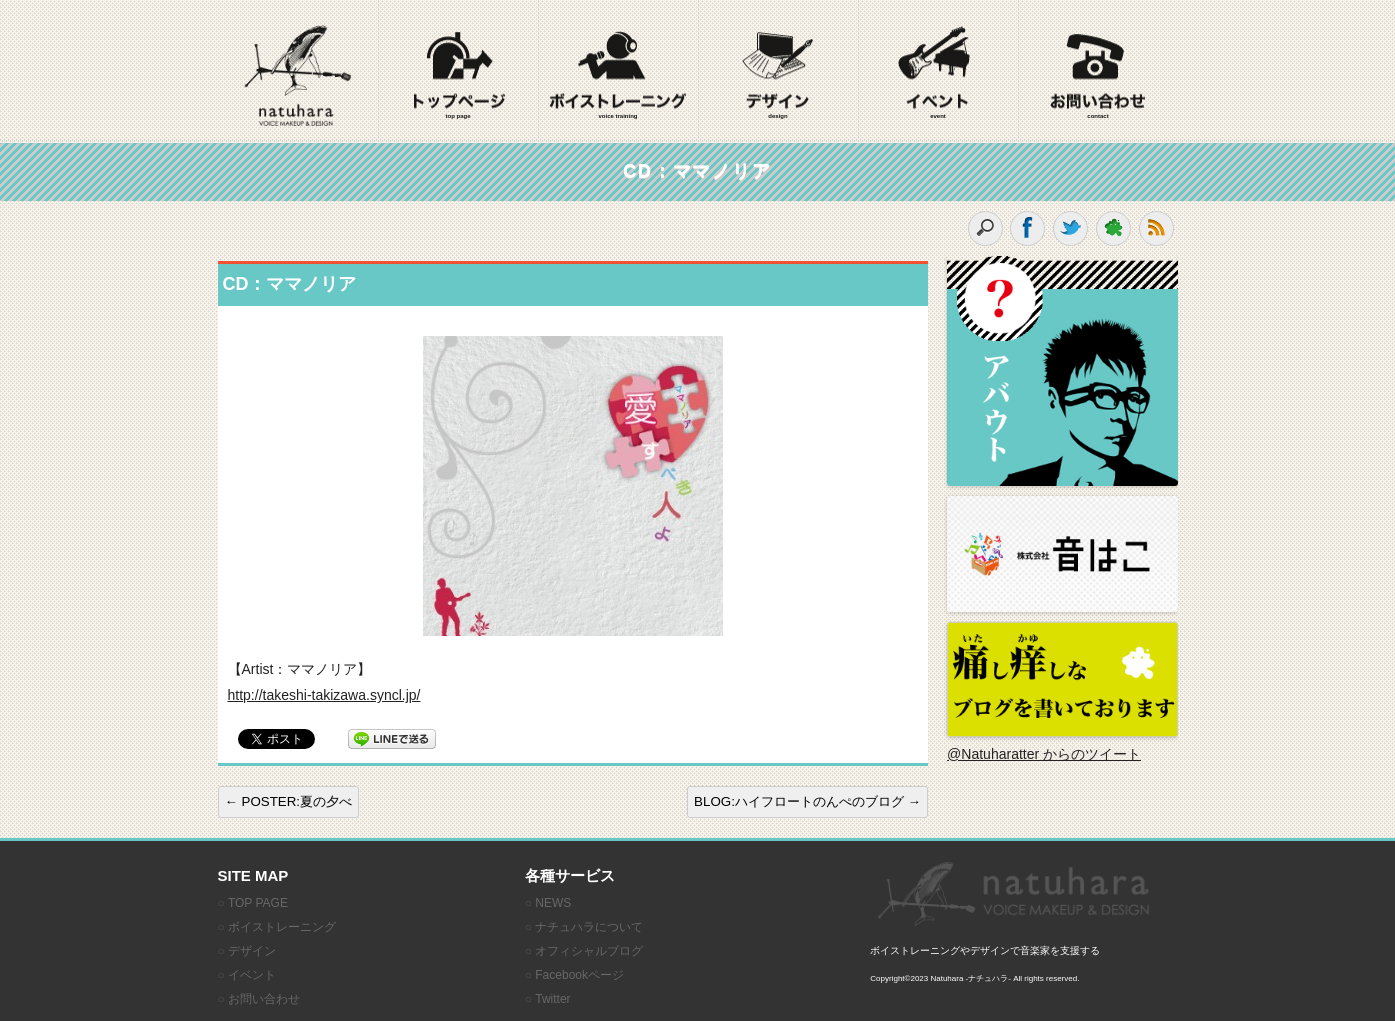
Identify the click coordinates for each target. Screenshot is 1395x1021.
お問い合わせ (264, 999)
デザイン (252, 951)
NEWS (553, 903)
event (938, 116)
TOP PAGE (258, 903)
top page (458, 116)
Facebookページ (579, 975)
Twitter (552, 999)
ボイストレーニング (282, 927)
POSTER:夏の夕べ (289, 801)
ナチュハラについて (589, 927)
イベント (252, 975)
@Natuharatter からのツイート (1044, 754)
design (777, 116)
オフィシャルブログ (589, 951)
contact (1097, 116)
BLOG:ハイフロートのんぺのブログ (807, 801)
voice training (617, 116)
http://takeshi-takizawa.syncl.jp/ (324, 695)
